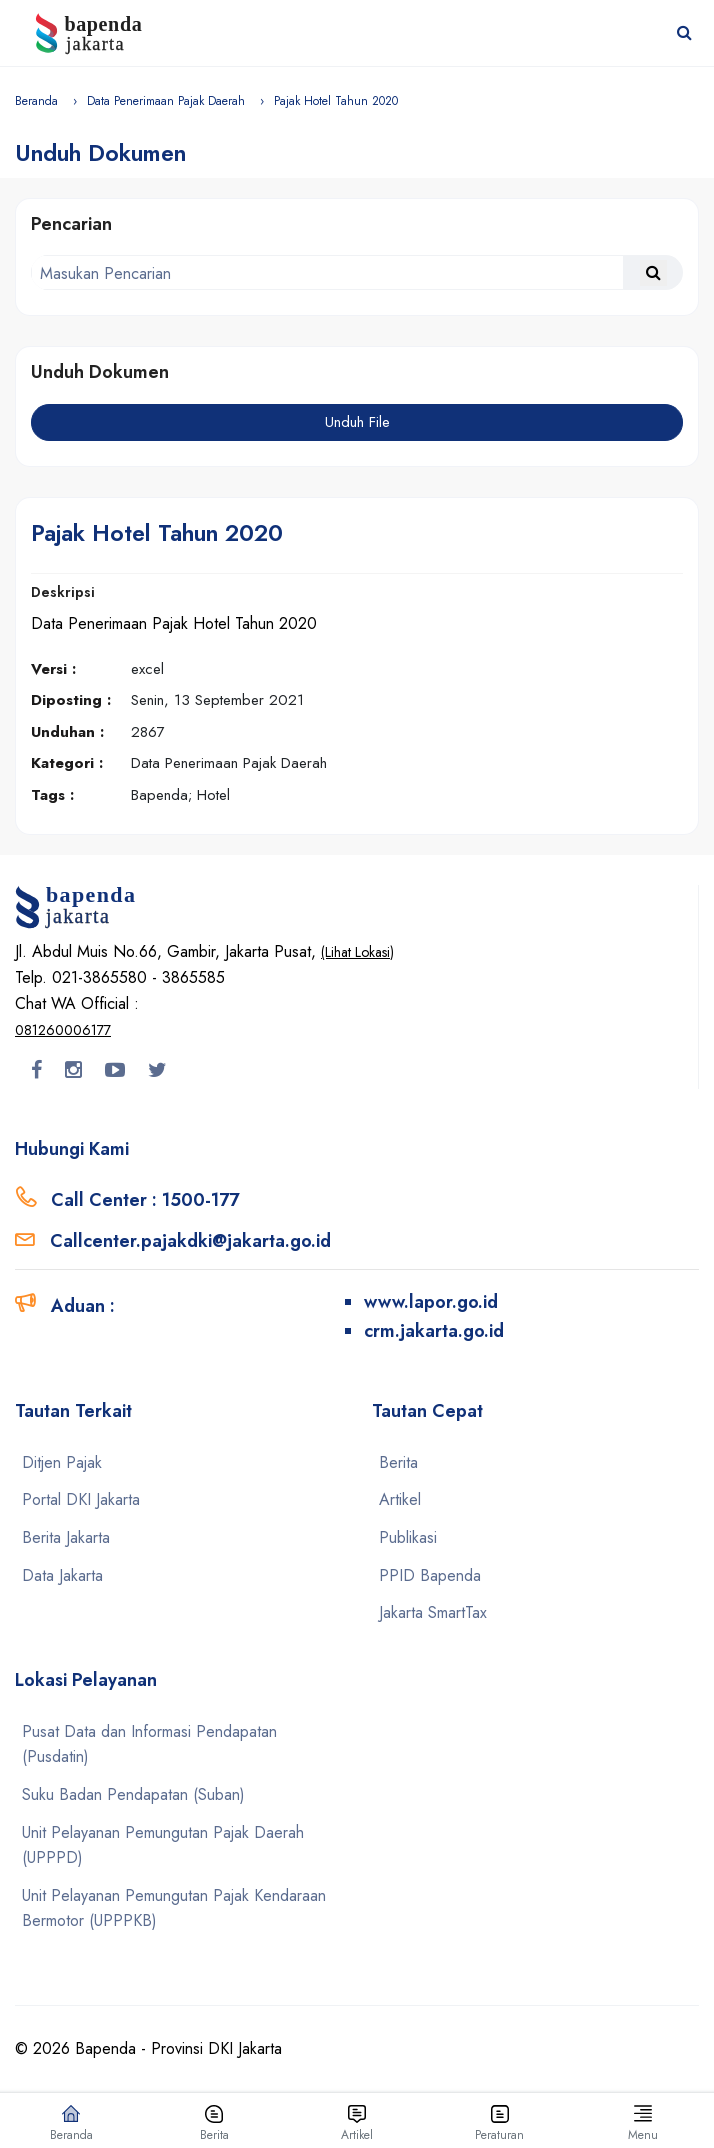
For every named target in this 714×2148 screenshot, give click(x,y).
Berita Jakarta (66, 1537)
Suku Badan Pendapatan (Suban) (133, 1794)
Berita (398, 1462)
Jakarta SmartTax (433, 1612)
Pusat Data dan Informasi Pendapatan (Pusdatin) (149, 1744)
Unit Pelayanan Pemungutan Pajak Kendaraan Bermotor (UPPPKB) (174, 1908)
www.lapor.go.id (431, 1302)
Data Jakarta (62, 1575)
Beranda (36, 101)
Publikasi (408, 1537)
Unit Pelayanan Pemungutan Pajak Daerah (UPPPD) (163, 1845)
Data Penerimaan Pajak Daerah (166, 101)
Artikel (400, 1499)
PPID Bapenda (430, 1575)
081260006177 (63, 1030)
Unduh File (357, 422)
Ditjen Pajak (62, 1462)
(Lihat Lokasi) (357, 952)
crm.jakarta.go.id (434, 1331)
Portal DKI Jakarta (81, 1499)
